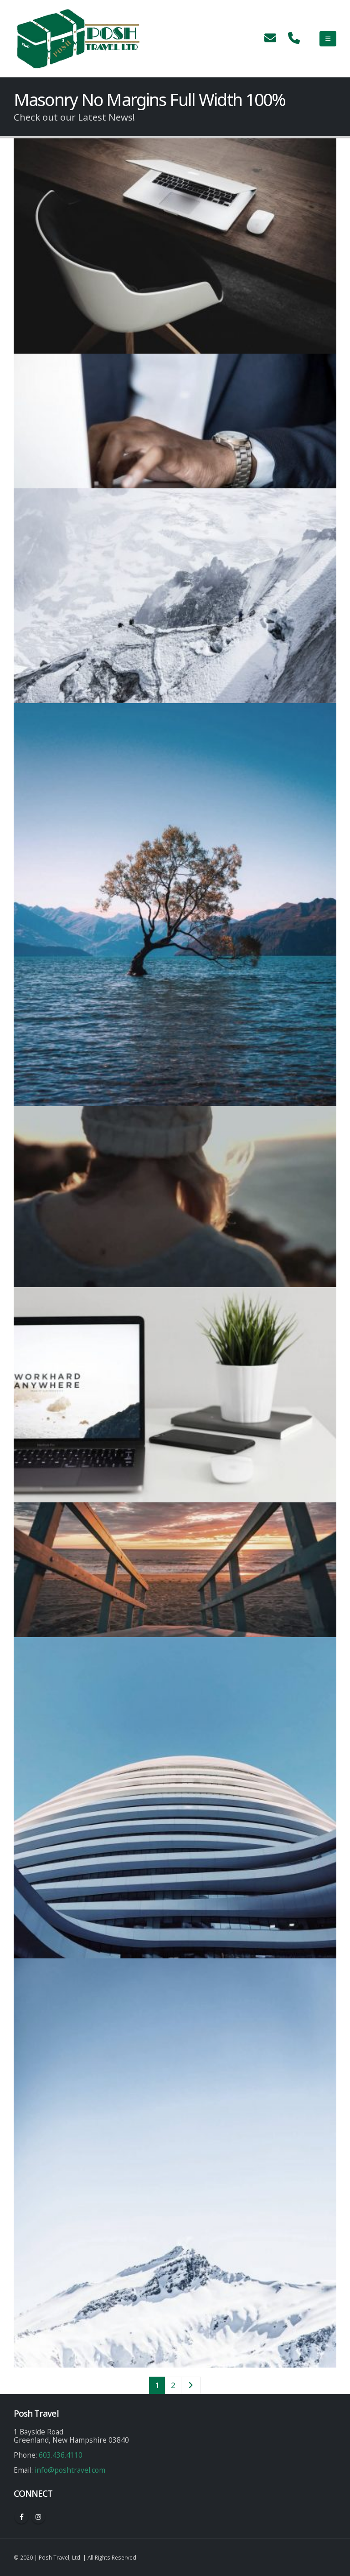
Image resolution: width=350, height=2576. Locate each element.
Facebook (21, 2517)
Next (190, 2385)
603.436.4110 (60, 2455)
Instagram (38, 2517)
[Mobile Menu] (327, 38)
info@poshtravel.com (70, 2470)
